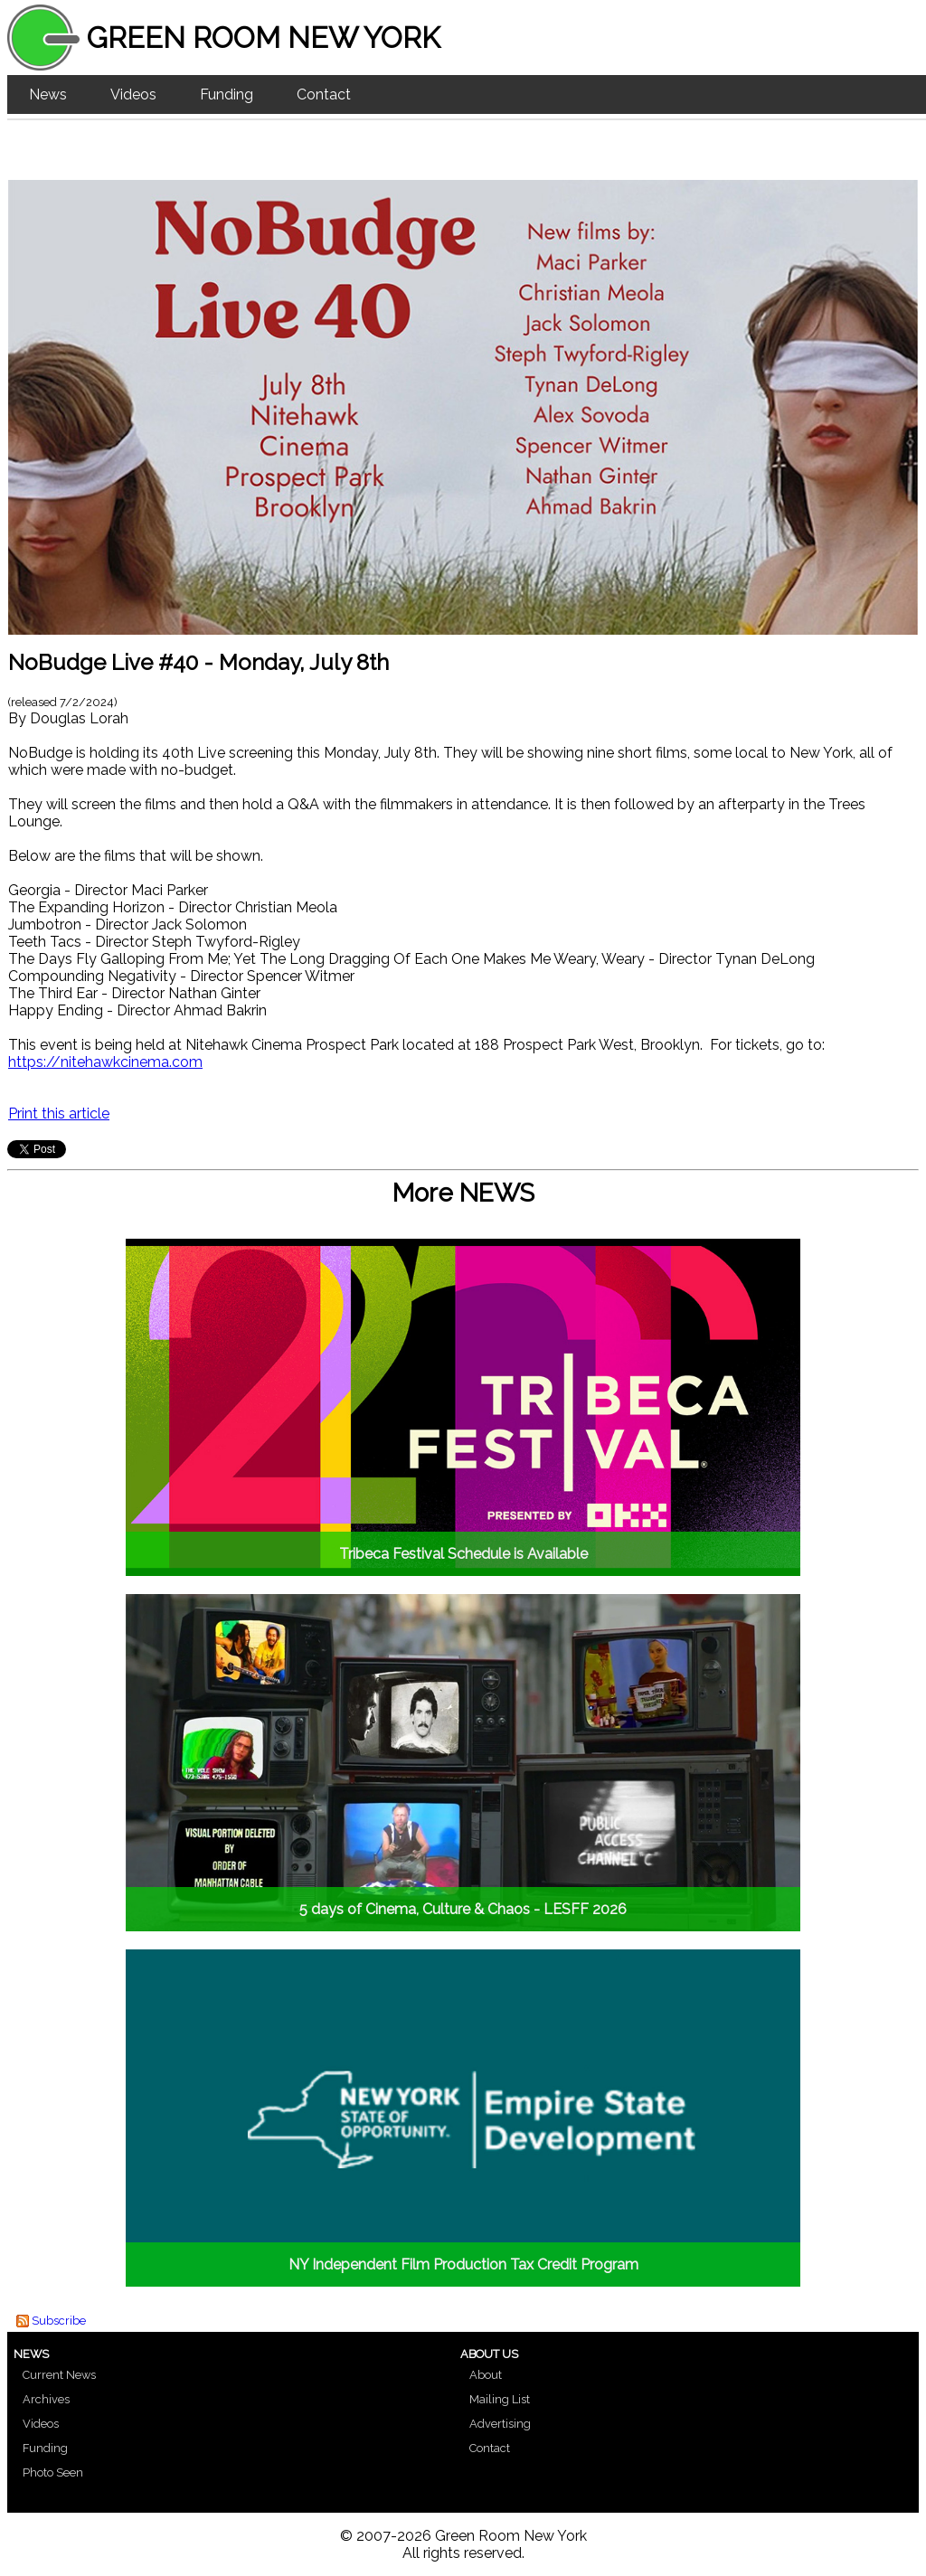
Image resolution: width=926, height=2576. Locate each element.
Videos (133, 94)
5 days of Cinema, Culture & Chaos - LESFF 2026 (463, 1909)
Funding (226, 94)
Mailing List (499, 2399)
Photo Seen (53, 2472)
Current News (59, 2375)
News (48, 94)
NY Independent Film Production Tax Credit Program (463, 2264)
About (485, 2375)
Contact (324, 94)
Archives (46, 2399)
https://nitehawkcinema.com (105, 1062)
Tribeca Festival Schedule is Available (463, 1553)
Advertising (500, 2423)
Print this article (58, 1113)
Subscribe (59, 2320)
